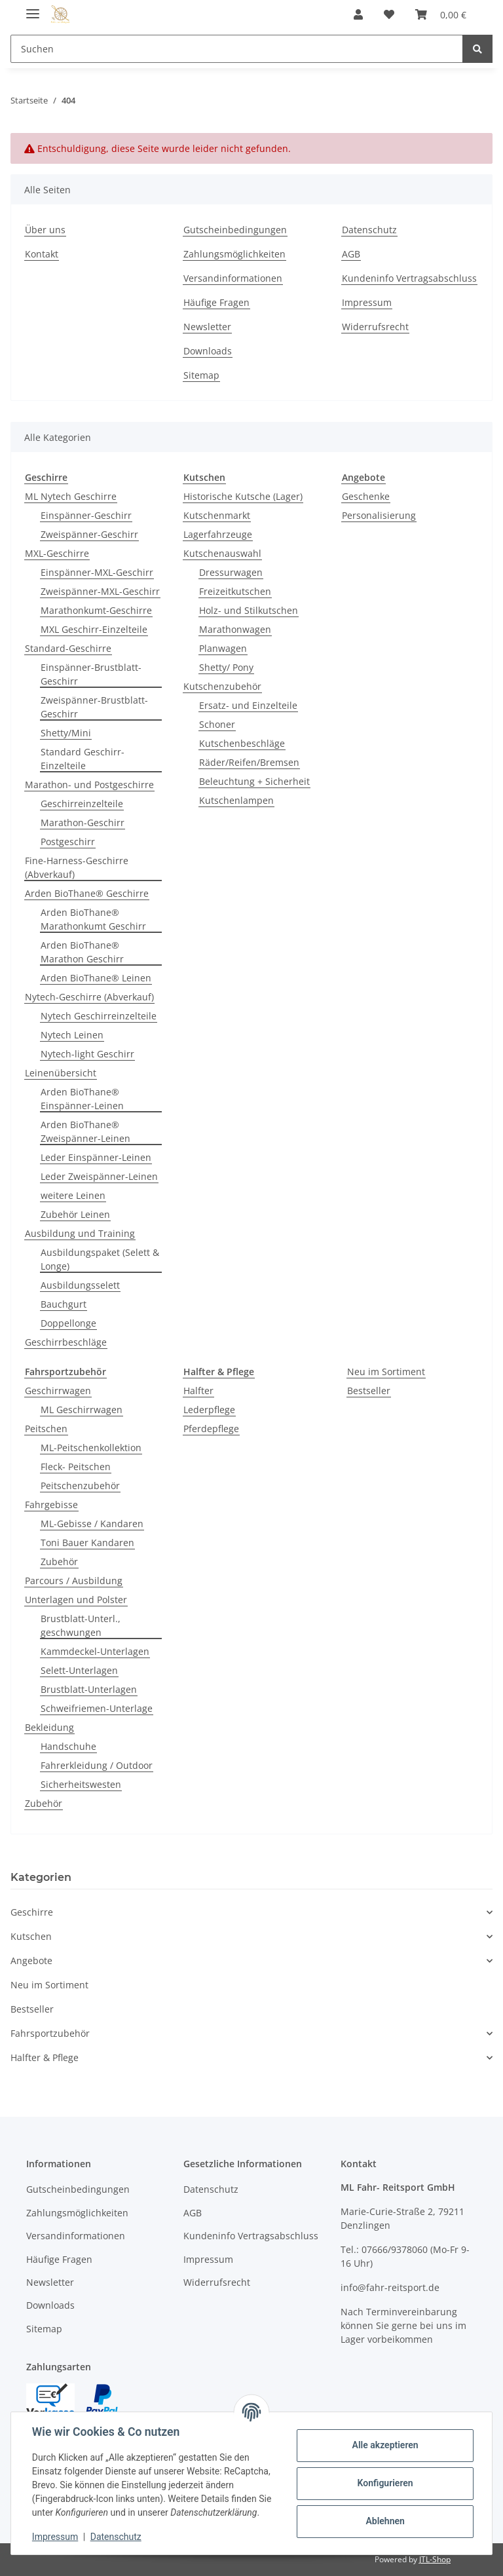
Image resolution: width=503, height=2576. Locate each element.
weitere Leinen (73, 1195)
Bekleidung (49, 1727)
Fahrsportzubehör (50, 2033)
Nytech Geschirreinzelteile (99, 1016)
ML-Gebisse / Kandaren (92, 1523)
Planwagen (223, 648)
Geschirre (31, 1912)
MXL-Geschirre (57, 553)
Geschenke (366, 496)
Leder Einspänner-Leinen (96, 1157)
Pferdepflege (211, 1428)
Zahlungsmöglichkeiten (234, 254)
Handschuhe (68, 1746)
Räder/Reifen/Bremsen (249, 762)
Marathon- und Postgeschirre (89, 784)
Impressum (367, 302)
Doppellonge (68, 1323)
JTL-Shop (435, 2559)
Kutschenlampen (236, 800)
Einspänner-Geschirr (86, 515)
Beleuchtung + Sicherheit (254, 781)
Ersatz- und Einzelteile (248, 705)
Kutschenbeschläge (242, 743)
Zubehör (59, 1561)
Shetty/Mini (66, 733)
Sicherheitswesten (81, 1784)
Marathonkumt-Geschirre (96, 610)
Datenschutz (369, 229)
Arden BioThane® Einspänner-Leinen (82, 1099)
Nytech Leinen (72, 1035)
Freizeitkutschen (235, 591)
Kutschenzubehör (222, 686)
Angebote (31, 1960)
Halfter (198, 1390)
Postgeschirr (68, 841)
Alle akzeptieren (385, 2445)
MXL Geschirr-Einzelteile (94, 629)
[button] (358, 14)
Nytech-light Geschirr (87, 1054)
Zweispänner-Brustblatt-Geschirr (94, 707)
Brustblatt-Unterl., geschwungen (81, 1625)
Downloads (207, 351)
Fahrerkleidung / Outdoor (97, 1765)
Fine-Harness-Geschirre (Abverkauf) (76, 867)
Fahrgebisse (51, 1504)
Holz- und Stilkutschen (248, 610)
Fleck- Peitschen (76, 1466)
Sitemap (201, 375)
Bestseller (368, 1390)
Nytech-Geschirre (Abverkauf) (89, 997)
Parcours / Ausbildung (73, 1580)
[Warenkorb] (441, 14)
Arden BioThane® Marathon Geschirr (82, 952)
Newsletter (207, 326)
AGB (351, 254)
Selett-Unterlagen (79, 1670)
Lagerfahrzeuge (217, 534)
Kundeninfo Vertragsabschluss (409, 278)
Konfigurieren (385, 2483)
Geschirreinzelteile (82, 803)
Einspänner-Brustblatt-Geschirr (91, 674)
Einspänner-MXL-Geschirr (97, 572)
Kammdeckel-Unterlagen (95, 1651)
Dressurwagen (231, 572)
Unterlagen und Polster (76, 1599)
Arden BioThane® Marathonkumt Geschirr (93, 919)
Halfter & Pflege (44, 2057)
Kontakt (41, 254)
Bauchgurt (63, 1304)
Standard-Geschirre (68, 648)
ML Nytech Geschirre (71, 496)
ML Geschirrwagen (81, 1409)
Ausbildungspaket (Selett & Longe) (100, 1259)
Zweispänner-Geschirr (89, 534)
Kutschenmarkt (216, 515)
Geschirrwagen (58, 1390)
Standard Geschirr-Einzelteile (82, 759)
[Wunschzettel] (389, 14)
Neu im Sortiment (386, 1371)
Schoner (217, 724)
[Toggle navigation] (32, 8)
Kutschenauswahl (222, 553)
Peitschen (46, 1428)
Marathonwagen (235, 629)
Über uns (45, 229)
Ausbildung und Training (80, 1233)
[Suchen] (236, 49)
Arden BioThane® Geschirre (87, 893)
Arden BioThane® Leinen (96, 978)
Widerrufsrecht (375, 326)
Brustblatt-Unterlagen (89, 1689)
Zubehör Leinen (75, 1214)
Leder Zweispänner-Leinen (99, 1176)
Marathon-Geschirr (82, 822)
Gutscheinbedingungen (235, 229)
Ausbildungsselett (80, 1285)
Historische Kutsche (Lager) (243, 496)
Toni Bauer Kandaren (87, 1542)
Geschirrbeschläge (66, 1342)
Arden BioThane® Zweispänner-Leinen (85, 1131)
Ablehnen (384, 2521)
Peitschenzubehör (80, 1485)
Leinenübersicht (60, 1073)
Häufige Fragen (216, 302)
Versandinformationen (232, 278)
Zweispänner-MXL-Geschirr (100, 591)
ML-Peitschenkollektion (91, 1447)
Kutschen (31, 1936)
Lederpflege (209, 1409)
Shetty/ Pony (226, 667)
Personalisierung (379, 515)
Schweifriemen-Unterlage (97, 1708)
